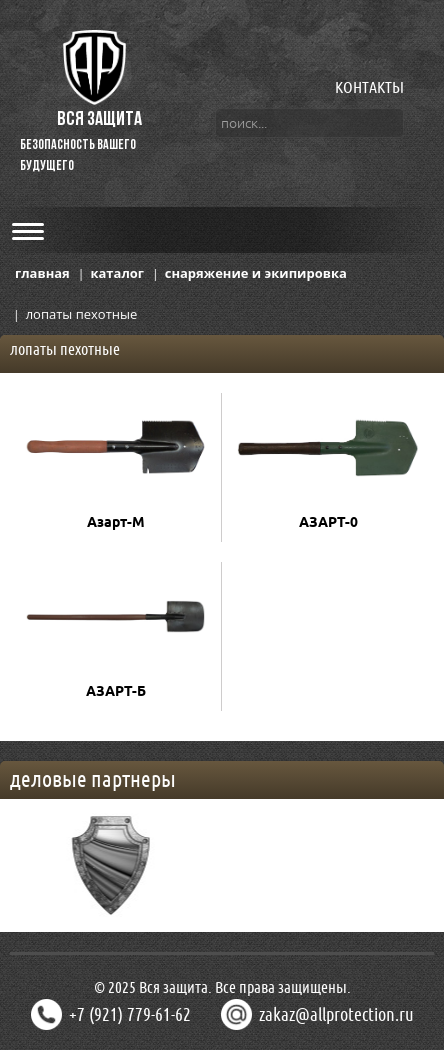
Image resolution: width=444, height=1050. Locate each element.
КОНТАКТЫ (369, 87)
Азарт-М (116, 522)
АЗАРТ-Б (116, 691)
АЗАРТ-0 (328, 522)
